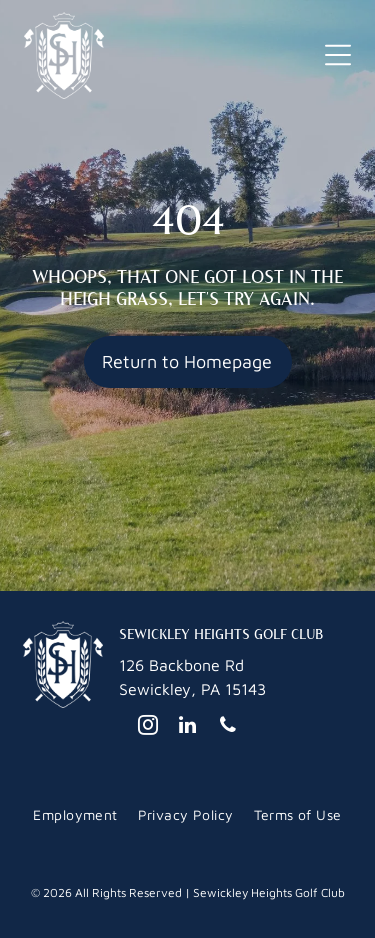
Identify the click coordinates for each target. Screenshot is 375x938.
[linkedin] (188, 727)
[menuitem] (75, 814)
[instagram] (148, 727)
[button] (338, 55)
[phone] (228, 727)
